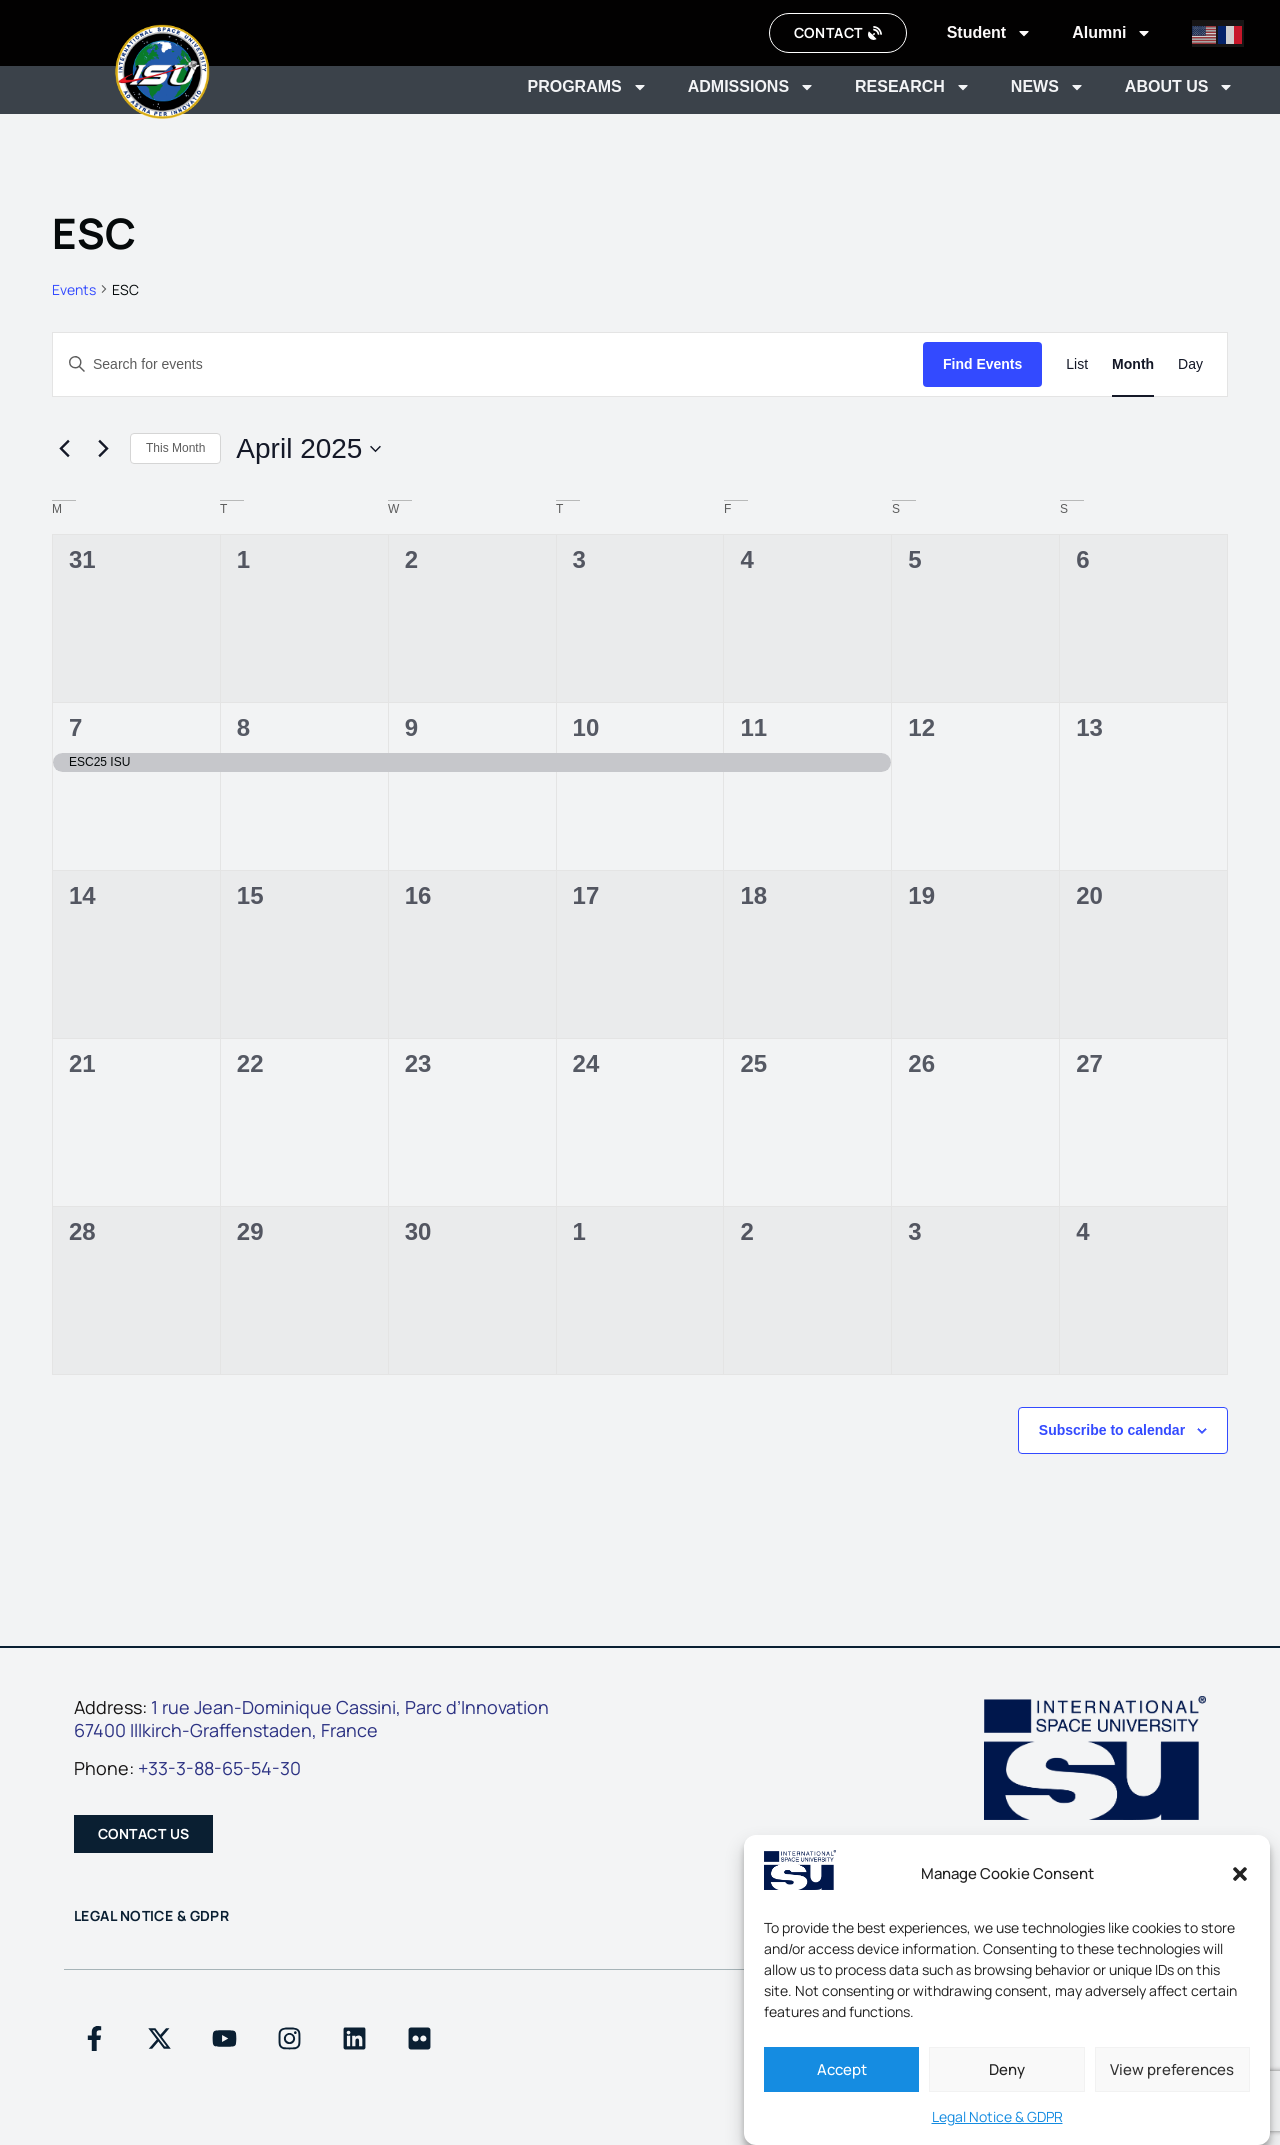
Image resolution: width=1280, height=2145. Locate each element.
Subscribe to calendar (1112, 1430)
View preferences (1172, 2069)
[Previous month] (64, 449)
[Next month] (103, 449)
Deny (1007, 2069)
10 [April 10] (586, 727)
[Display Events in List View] (1077, 364)
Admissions (751, 87)
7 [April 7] (75, 727)
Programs (587, 87)
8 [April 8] (243, 727)
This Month (175, 448)
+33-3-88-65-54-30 (219, 1768)
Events (74, 289)
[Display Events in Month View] (1133, 364)
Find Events (982, 364)
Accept (842, 2069)
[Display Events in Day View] (1190, 364)
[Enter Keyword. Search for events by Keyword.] (488, 364)
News (1048, 87)
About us (1180, 87)
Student (990, 33)
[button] (1240, 1874)
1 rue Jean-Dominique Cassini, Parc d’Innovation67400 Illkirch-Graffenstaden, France (311, 1718)
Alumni (1112, 33)
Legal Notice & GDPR (997, 2116)
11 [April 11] (753, 727)
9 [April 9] (411, 727)
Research (913, 87)
